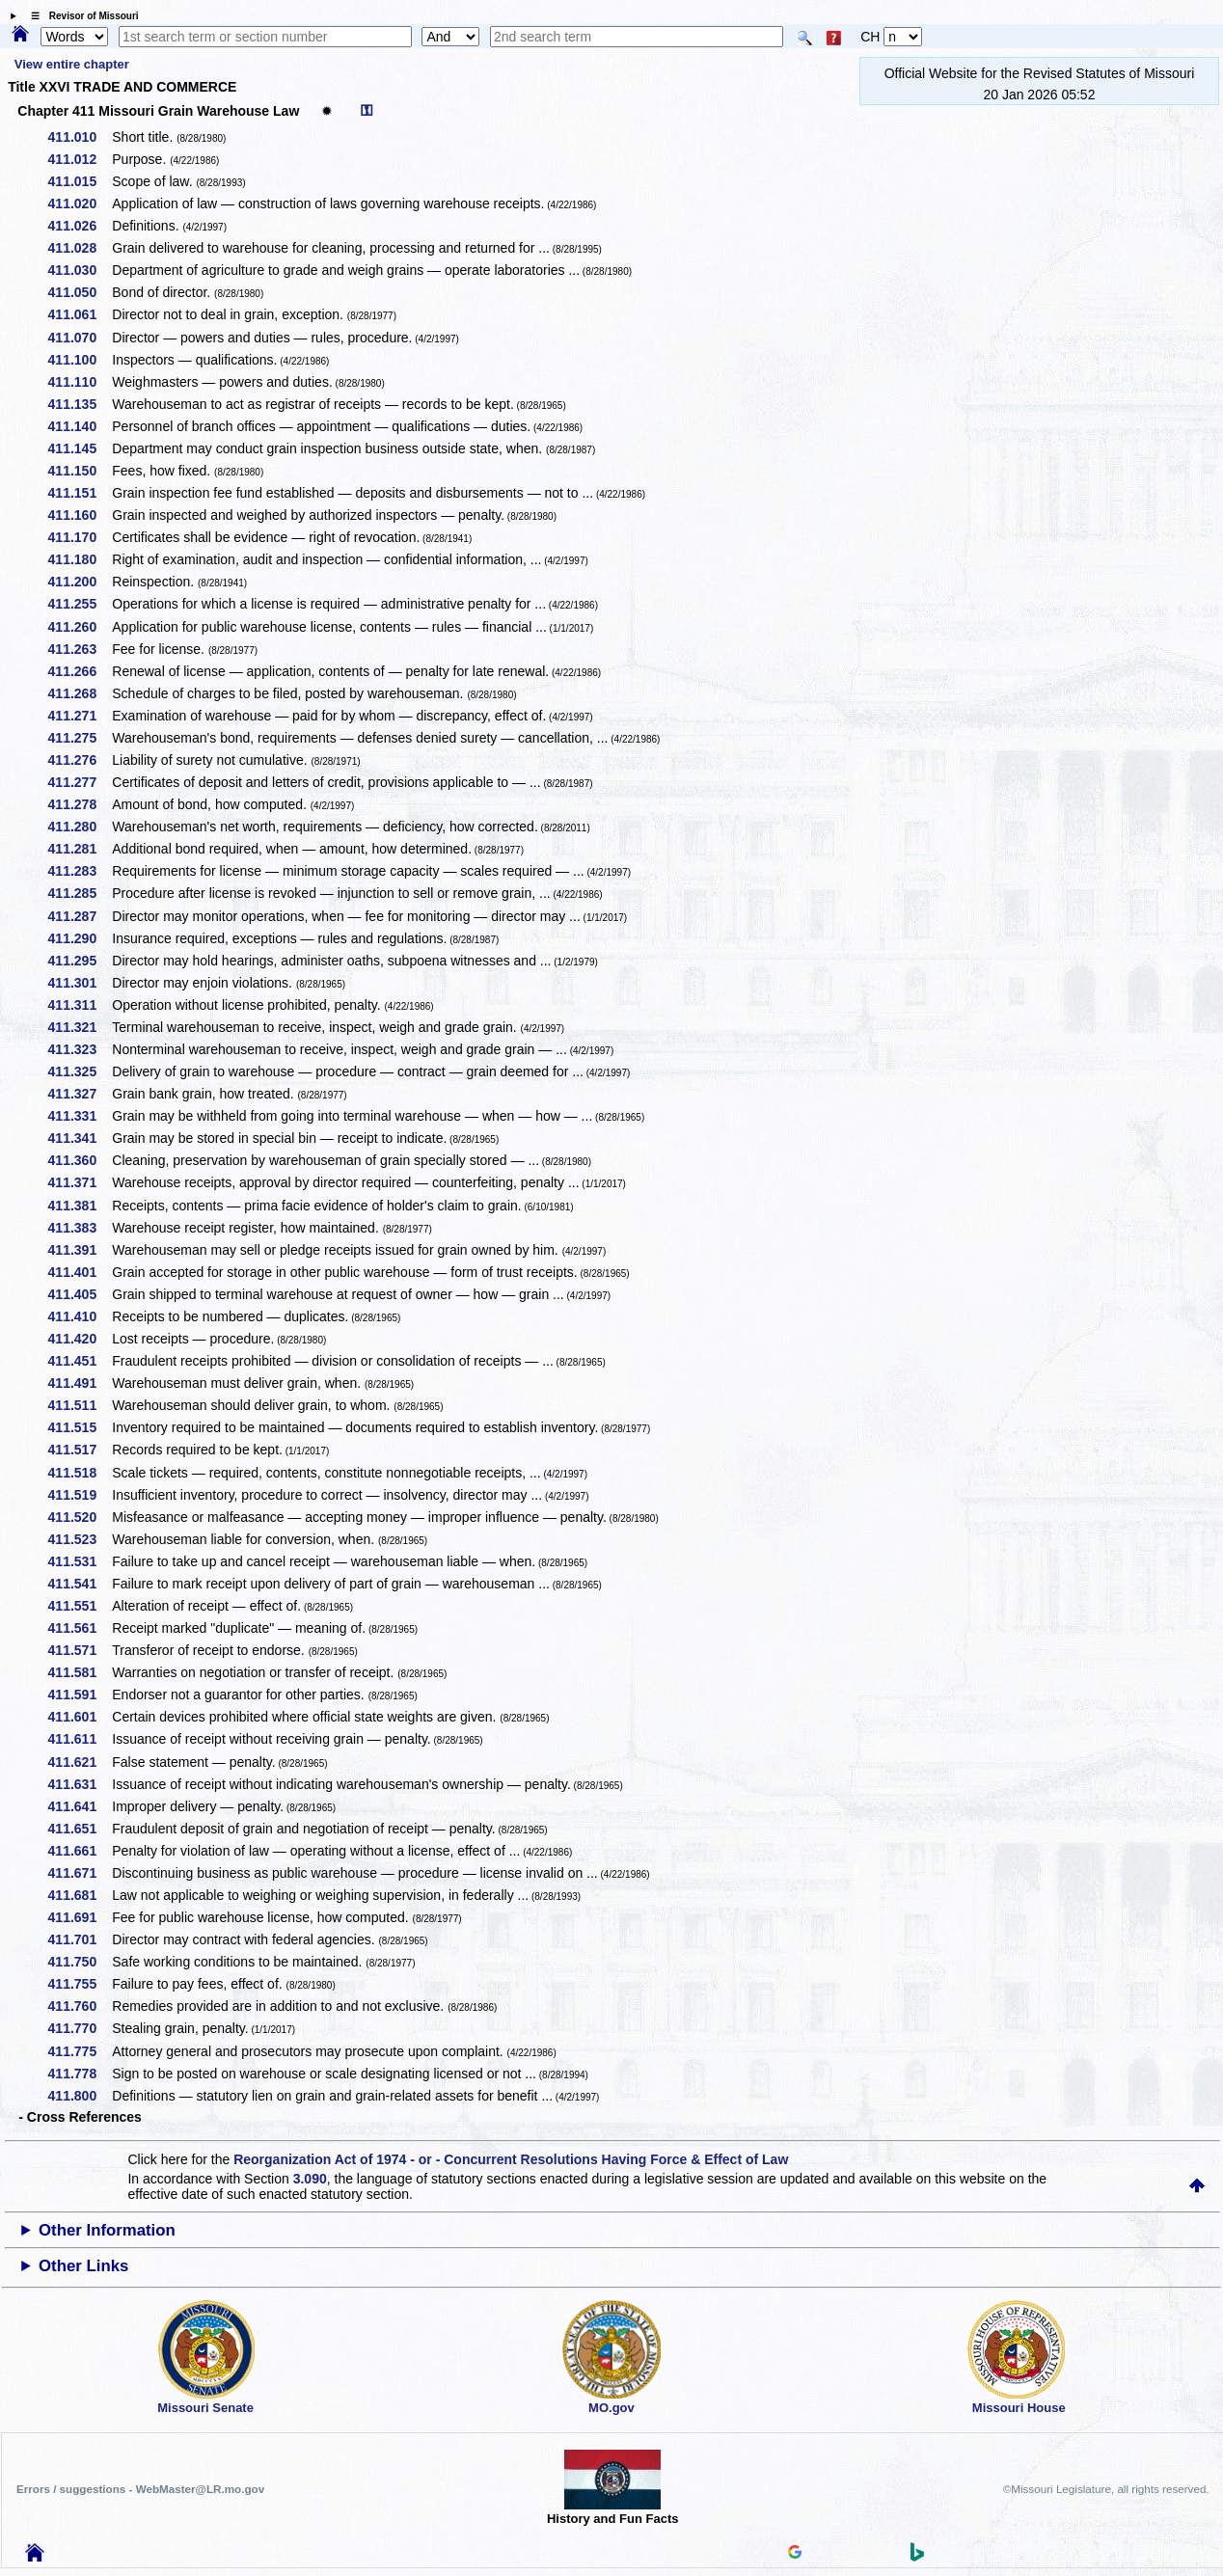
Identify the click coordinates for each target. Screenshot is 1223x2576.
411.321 (79, 1027)
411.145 (79, 448)
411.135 (79, 404)
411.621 (79, 1762)
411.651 (79, 1828)
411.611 (79, 1739)
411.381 (79, 1205)
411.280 (79, 826)
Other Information (107, 2230)
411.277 (79, 782)
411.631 (79, 1784)
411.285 (79, 893)
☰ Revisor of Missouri (80, 16)
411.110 (79, 382)
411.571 (79, 1650)
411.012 (79, 159)
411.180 (79, 559)
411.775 (79, 2051)
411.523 (79, 1539)
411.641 (79, 1806)
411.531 (79, 1561)
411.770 (79, 2028)
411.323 (79, 1049)
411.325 (79, 1071)
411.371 (79, 1182)
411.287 (79, 916)
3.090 (310, 2178)
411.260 (79, 627)
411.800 (79, 2095)
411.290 (79, 938)
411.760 (79, 2006)
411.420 (79, 1338)
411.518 (79, 1472)
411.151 (79, 493)
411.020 (79, 203)
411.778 (79, 2073)
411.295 (79, 960)
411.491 (79, 1383)
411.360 (79, 1160)
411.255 (79, 603)
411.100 (79, 359)
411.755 (79, 1984)
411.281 (79, 848)
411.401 (79, 1272)
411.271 (79, 715)
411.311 (79, 1005)
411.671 (79, 1873)
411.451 (79, 1361)
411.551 (79, 1605)
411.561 (79, 1628)
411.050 (79, 292)
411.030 (79, 270)
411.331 (79, 1116)
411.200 (79, 581)
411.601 (79, 1716)
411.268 (79, 693)
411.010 (79, 137)
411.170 (79, 537)
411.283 (79, 871)
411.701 (79, 1939)
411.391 (79, 1250)
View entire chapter (71, 64)
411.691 (79, 1917)
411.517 (79, 1449)
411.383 (79, 1227)
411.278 (79, 804)
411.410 (79, 1316)
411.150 (79, 470)
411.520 (79, 1517)
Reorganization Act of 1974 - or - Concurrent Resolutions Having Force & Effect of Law (510, 2159)
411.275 (79, 738)
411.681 (79, 1895)
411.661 (79, 1850)
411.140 (79, 426)
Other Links (83, 2266)
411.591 (79, 1694)
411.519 (79, 1495)
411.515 (79, 1427)
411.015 (79, 181)
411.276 (79, 760)
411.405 (79, 1294)
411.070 (79, 337)
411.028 (79, 248)
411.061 (79, 314)
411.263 (79, 649)
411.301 (79, 982)
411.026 (79, 225)
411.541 (79, 1583)
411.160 (79, 515)
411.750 (79, 1961)
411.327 (79, 1093)
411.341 (79, 1138)
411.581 (79, 1672)
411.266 (79, 671)
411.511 (79, 1405)
